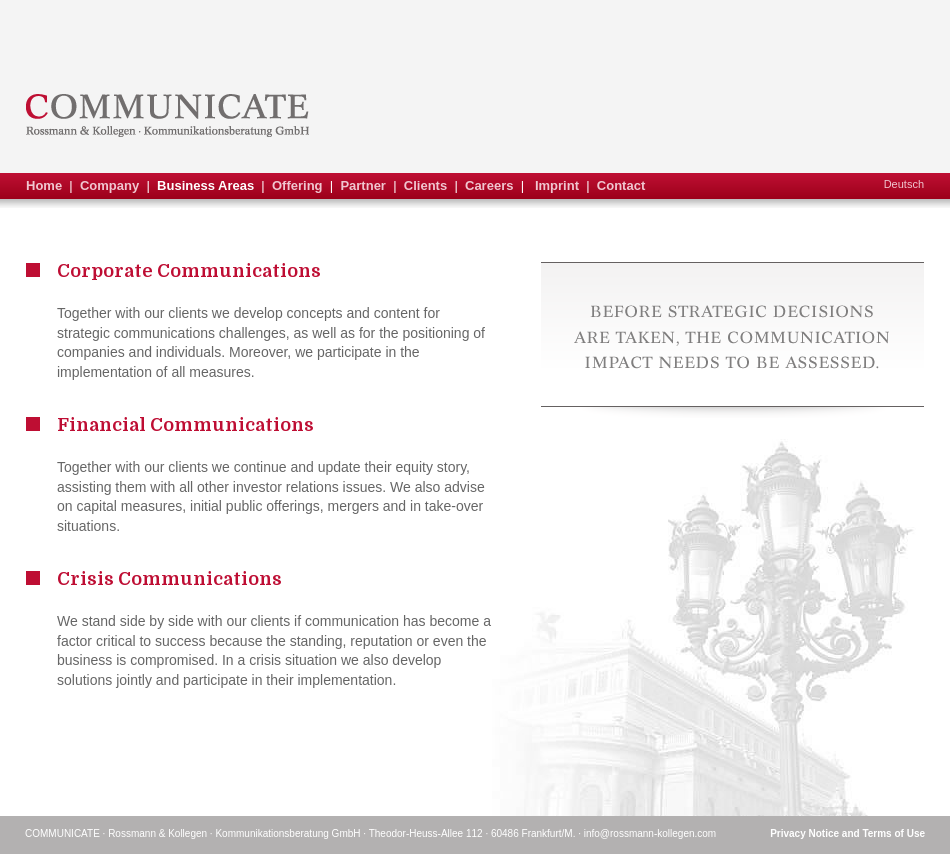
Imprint (557, 185)
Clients (425, 185)
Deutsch (904, 184)
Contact (621, 185)
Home (44, 185)
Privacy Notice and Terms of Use (847, 833)
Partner (363, 185)
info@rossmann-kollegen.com (650, 833)
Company (109, 185)
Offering (297, 185)
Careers (489, 185)
